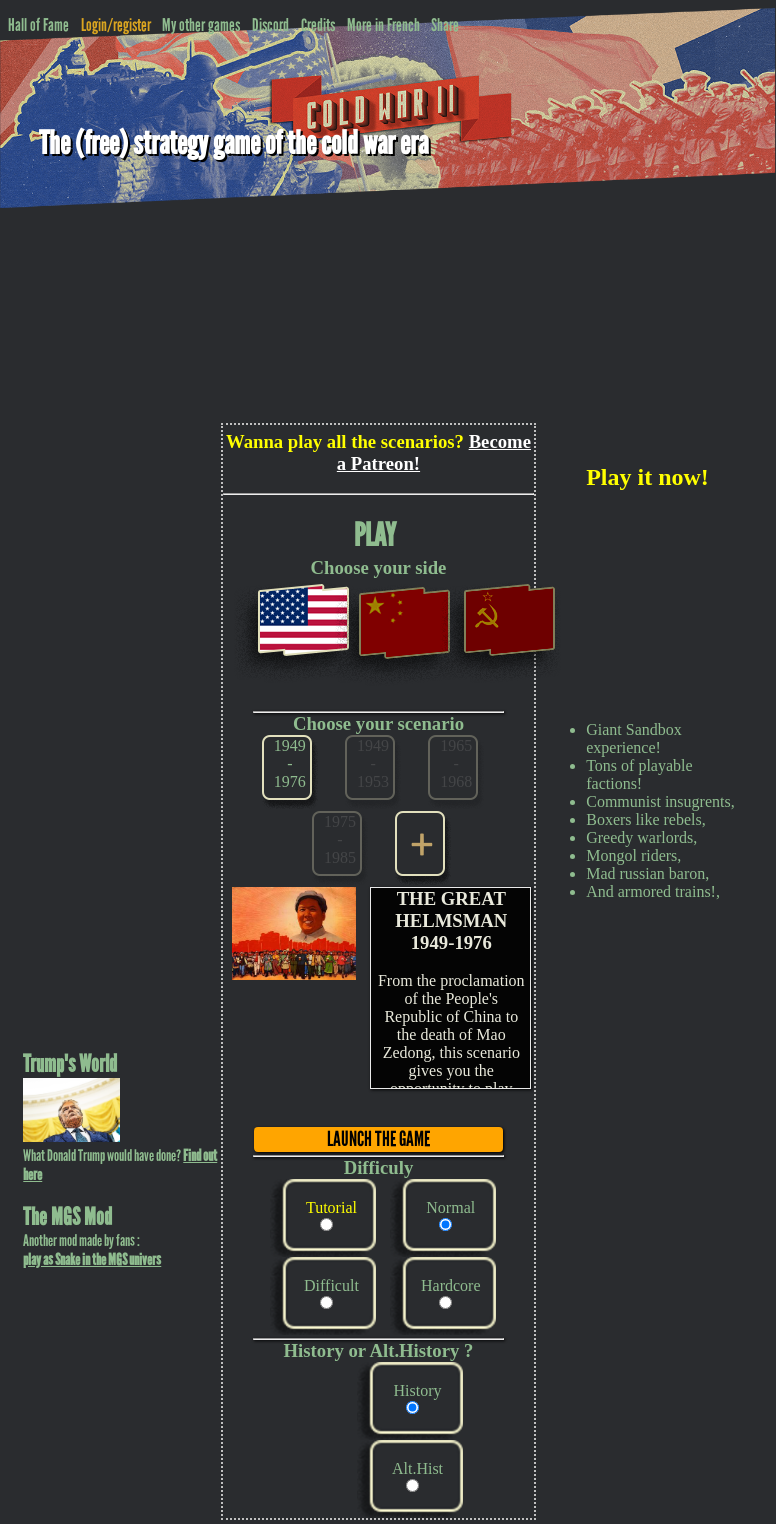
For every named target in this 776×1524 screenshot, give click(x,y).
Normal (450, 1207)
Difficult (331, 1285)
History (418, 1390)
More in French (383, 25)
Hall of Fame (38, 25)
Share (445, 25)
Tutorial (331, 1207)
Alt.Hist (417, 1468)
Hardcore (451, 1285)
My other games (201, 25)
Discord (270, 25)
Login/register (116, 25)
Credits (318, 25)
